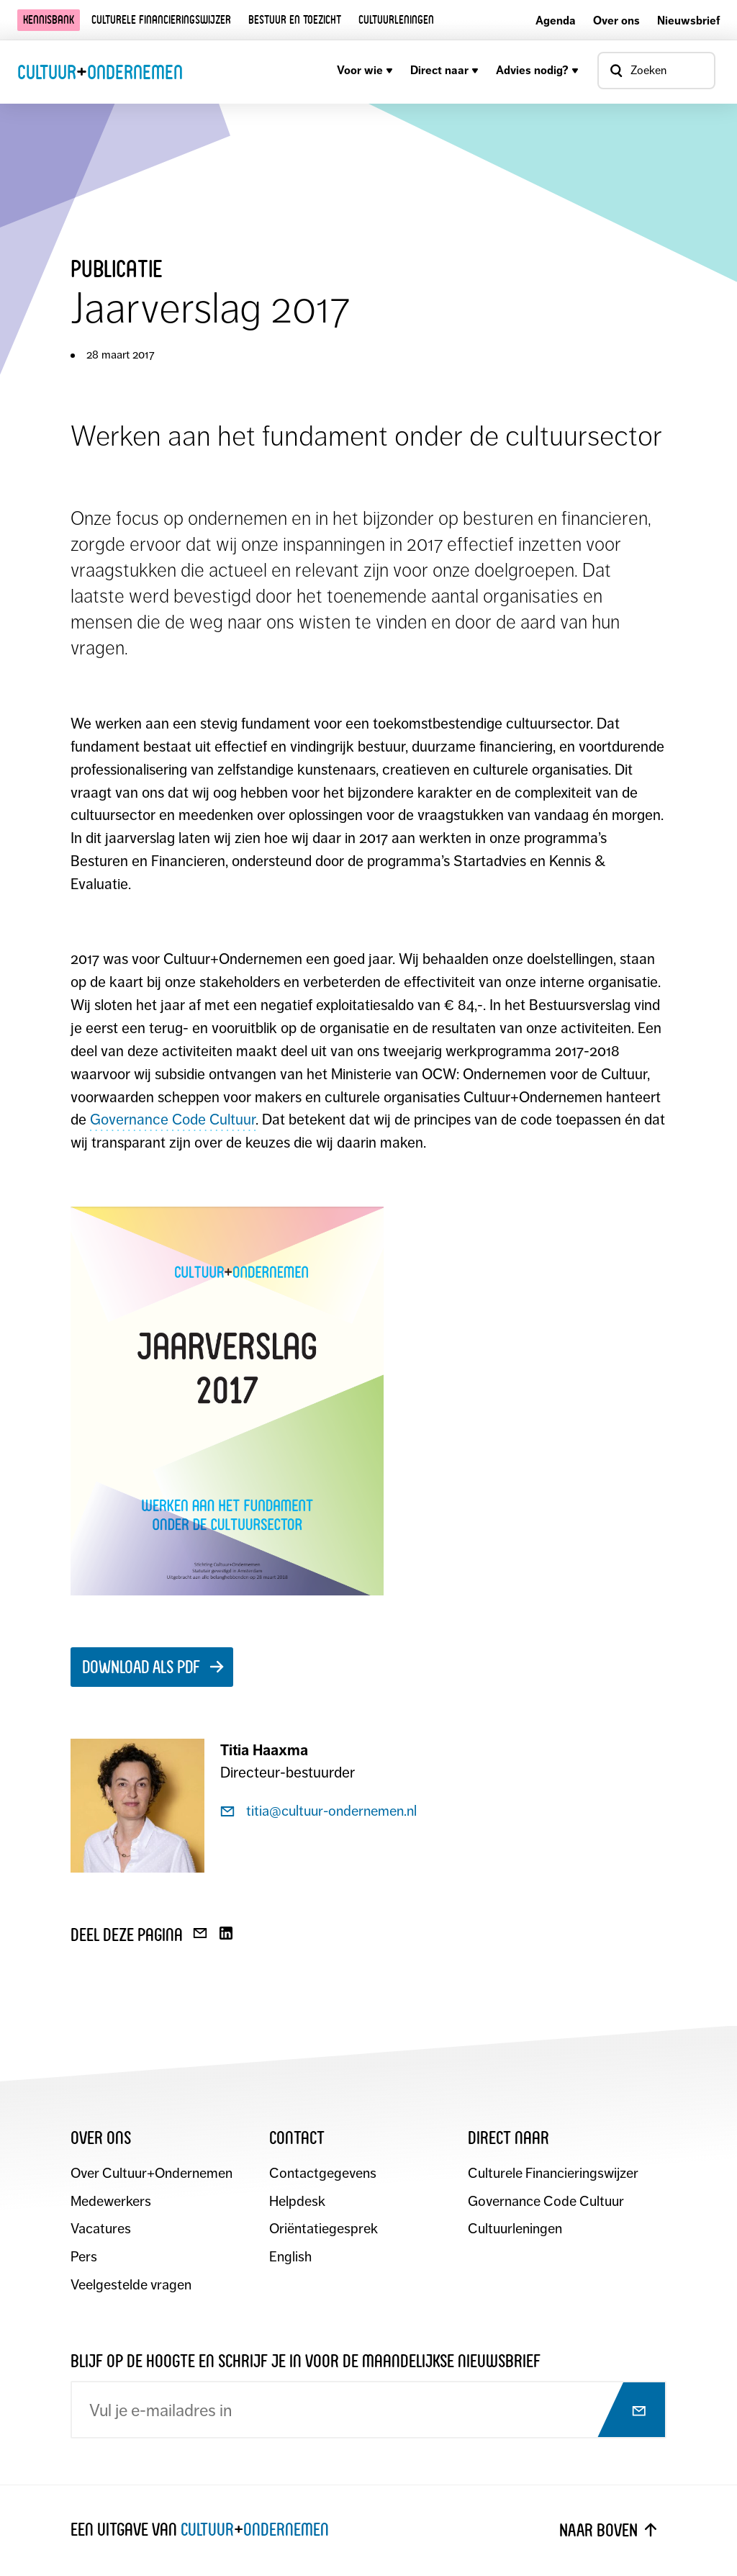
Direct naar (444, 70)
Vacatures (101, 2230)
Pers (84, 2258)
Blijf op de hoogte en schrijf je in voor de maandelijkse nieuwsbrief (306, 2362)
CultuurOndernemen (100, 71)
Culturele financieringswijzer (161, 19)
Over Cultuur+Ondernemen (153, 2174)
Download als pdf (141, 1667)
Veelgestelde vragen (131, 2286)
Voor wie (365, 70)
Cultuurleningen (396, 19)
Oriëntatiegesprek (324, 2230)
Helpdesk (297, 2202)
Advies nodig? (537, 70)
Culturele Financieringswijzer (554, 2174)
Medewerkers (112, 2202)
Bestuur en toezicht (294, 19)
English (290, 2258)
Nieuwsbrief (688, 20)
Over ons (616, 20)
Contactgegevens (322, 2174)
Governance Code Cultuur (173, 1119)
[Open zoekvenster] (656, 70)
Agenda (555, 20)
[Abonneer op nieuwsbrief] (624, 2412)
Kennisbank (48, 19)
